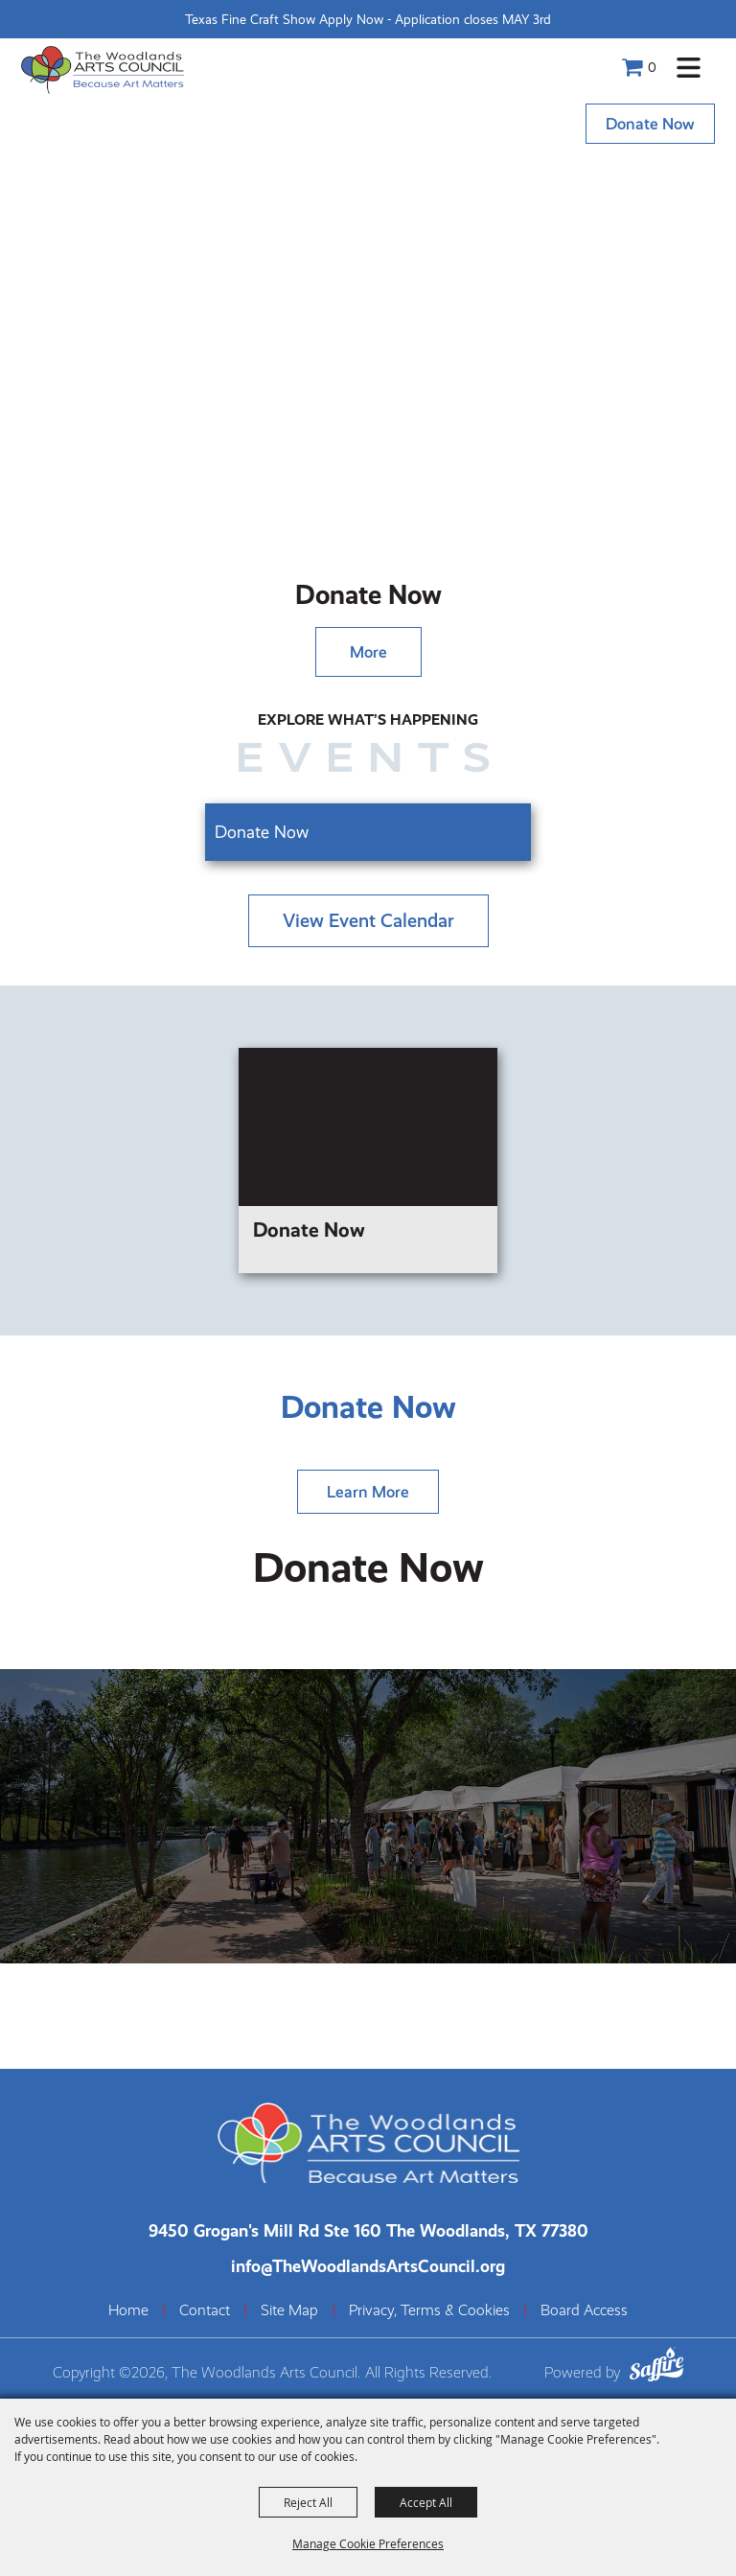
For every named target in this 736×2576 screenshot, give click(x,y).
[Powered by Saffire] (656, 2367)
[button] (688, 67)
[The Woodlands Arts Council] (102, 69)
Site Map (289, 2310)
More (368, 651)
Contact (204, 2310)
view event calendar (368, 921)
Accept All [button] (426, 2502)
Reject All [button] (308, 2502)
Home (128, 2310)
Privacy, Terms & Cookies (429, 2310)
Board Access (584, 2310)
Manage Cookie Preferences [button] (368, 2543)
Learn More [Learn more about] (368, 1491)
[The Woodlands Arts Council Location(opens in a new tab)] (368, 2230)
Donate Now (650, 123)
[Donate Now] (368, 1160)
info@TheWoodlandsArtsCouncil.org (368, 2266)
